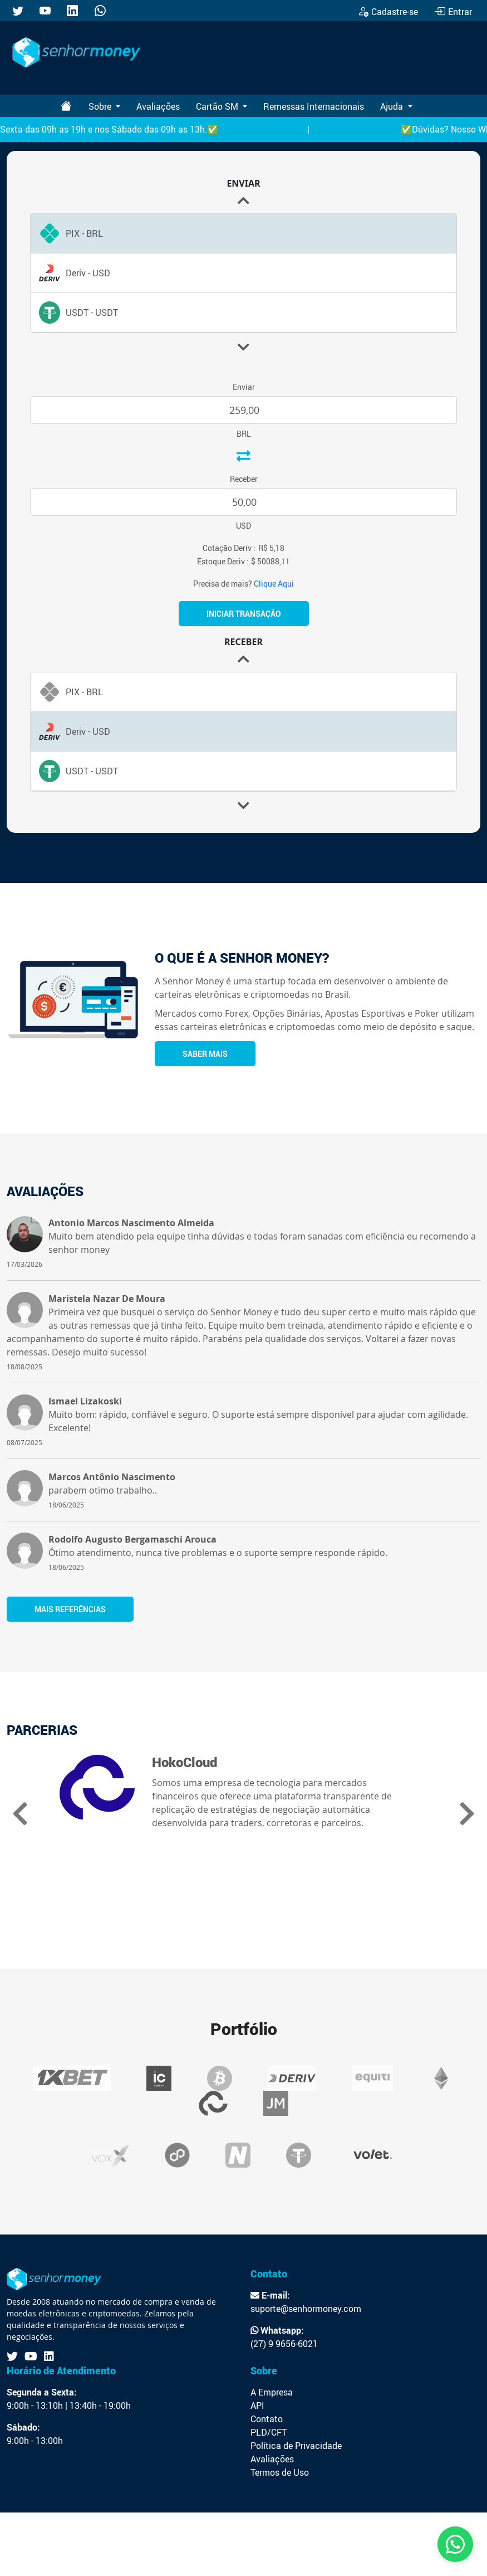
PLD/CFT (268, 2432)
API (257, 2405)
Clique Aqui (274, 583)
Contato (266, 2419)
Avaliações (158, 106)
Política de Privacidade (296, 2446)
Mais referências (70, 1609)
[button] (243, 347)
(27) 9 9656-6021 (284, 2344)
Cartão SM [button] (218, 106)
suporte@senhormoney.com (305, 2308)
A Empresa (271, 2392)
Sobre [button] (101, 106)
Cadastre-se (387, 11)
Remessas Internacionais (313, 106)
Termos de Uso (279, 2472)
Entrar (453, 11)
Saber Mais (205, 1053)
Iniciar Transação (243, 613)
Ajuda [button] (392, 106)
